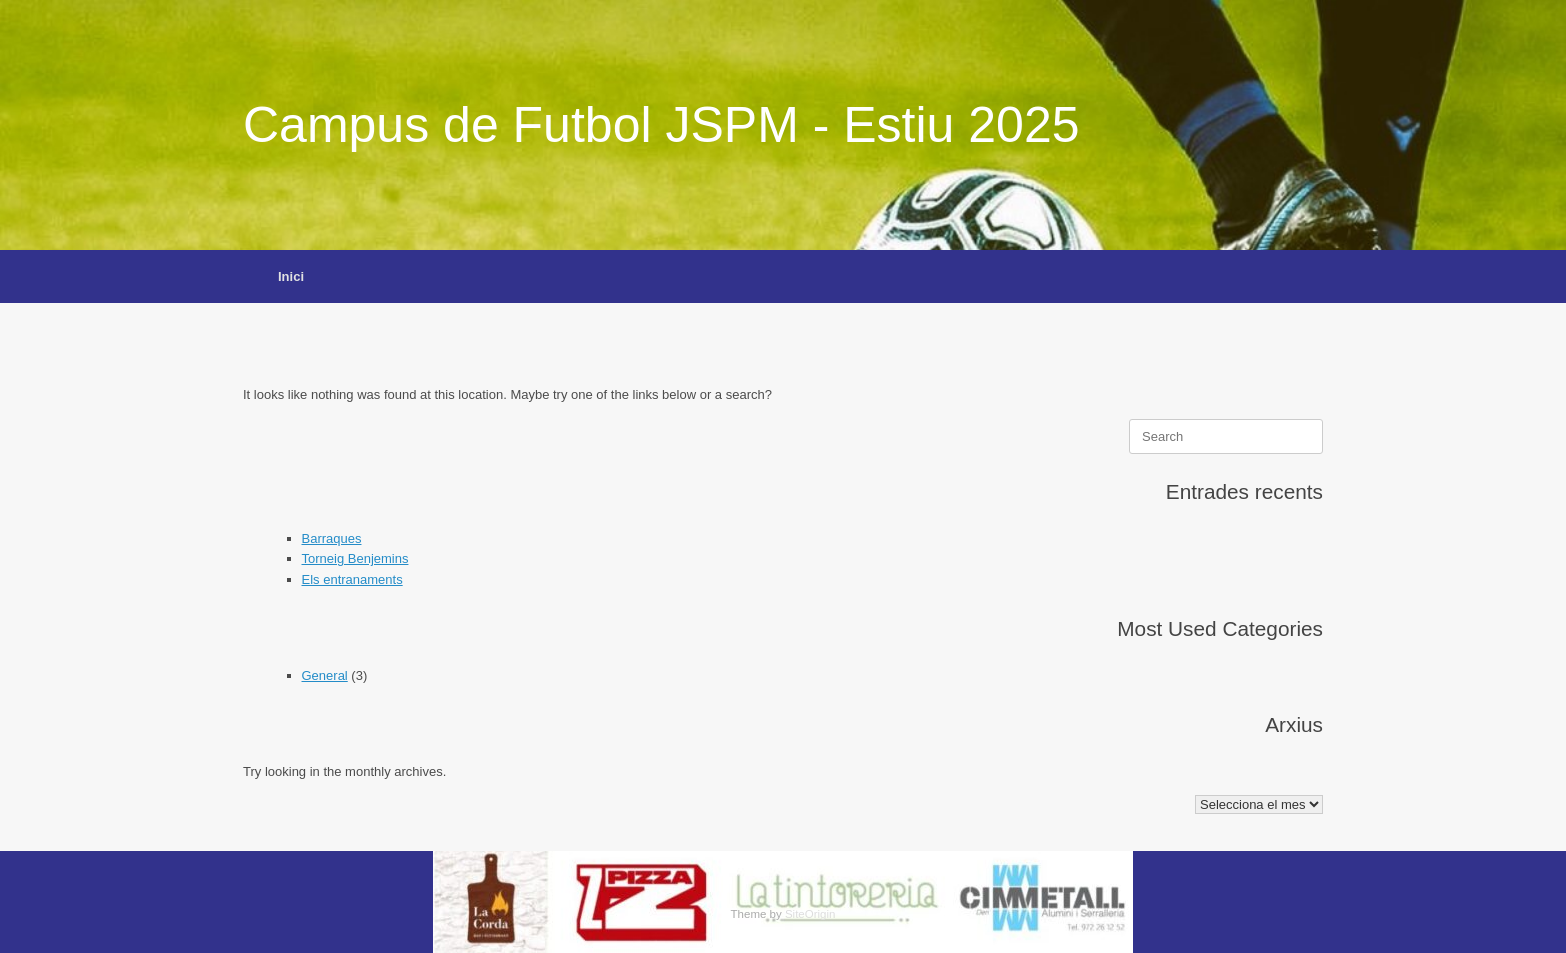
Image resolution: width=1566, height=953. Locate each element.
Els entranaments (352, 579)
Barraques (332, 538)
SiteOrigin (810, 914)
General (325, 675)
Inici (291, 276)
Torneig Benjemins (355, 558)
